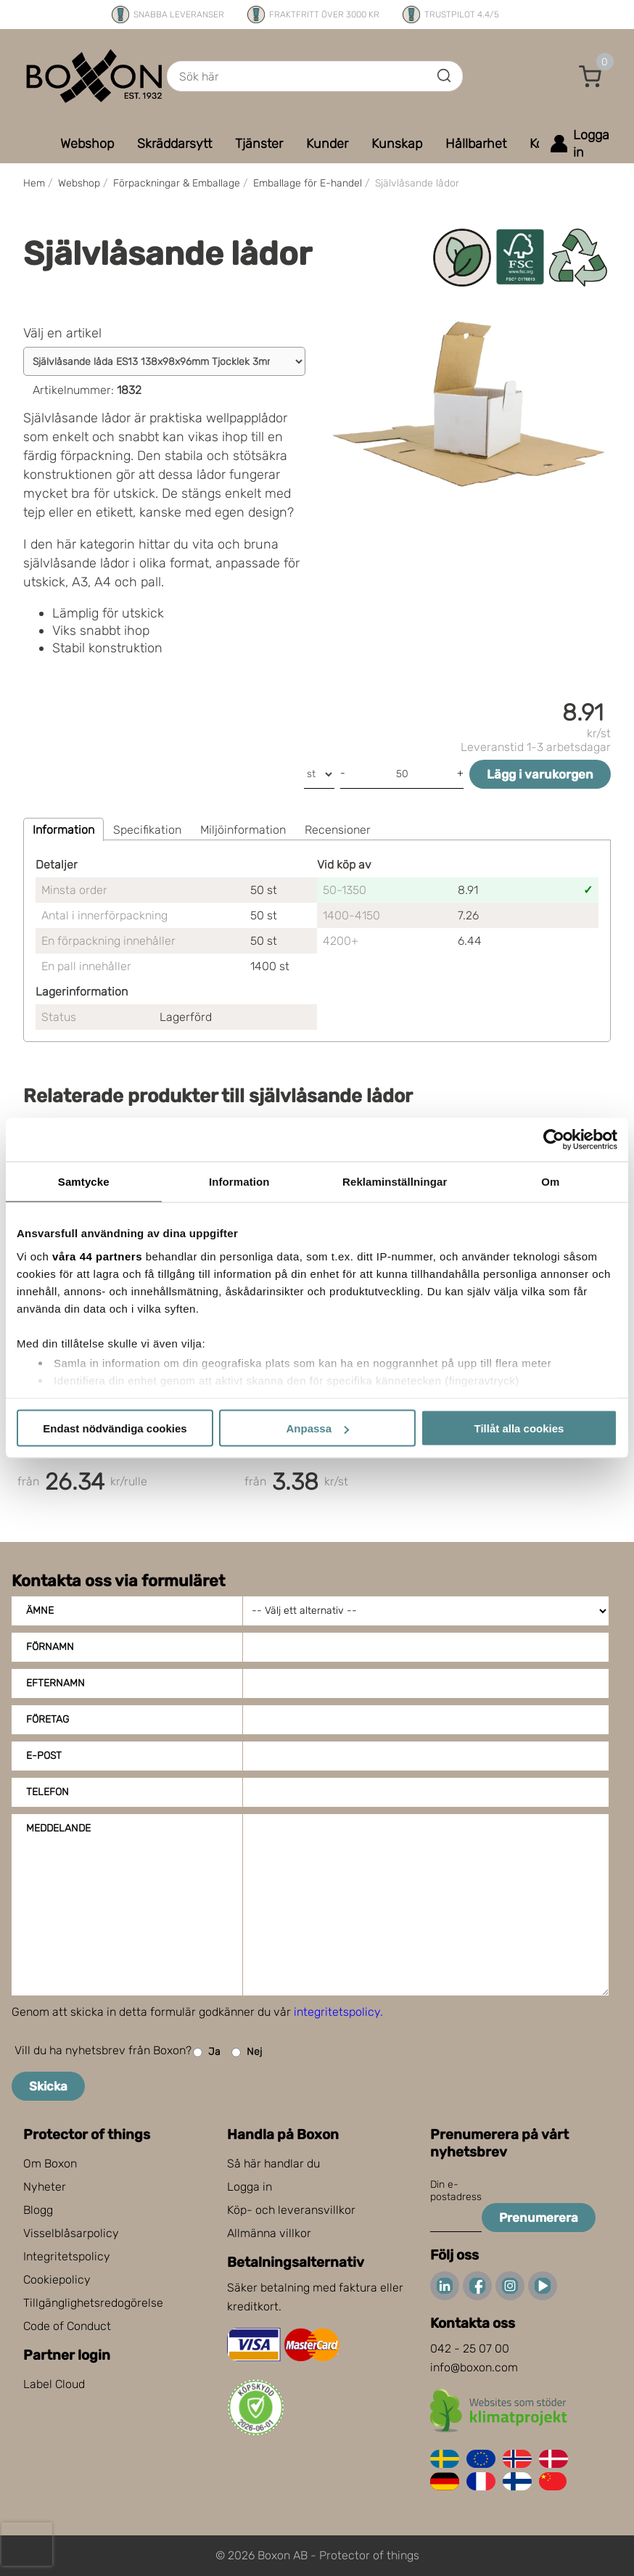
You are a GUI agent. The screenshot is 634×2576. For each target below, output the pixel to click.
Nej (246, 2052)
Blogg (38, 2210)
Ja (207, 2052)
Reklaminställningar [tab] (394, 1182)
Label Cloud (54, 2384)
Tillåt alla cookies (519, 1428)
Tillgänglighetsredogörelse (93, 2303)
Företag (47, 1719)
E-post (44, 1756)
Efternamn (55, 1683)
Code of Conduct (67, 2326)
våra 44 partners (97, 1256)
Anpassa (317, 1428)
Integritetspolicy (66, 2256)
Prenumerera (538, 2217)
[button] (590, 76)
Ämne (40, 1610)
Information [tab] (239, 1182)
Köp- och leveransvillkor (291, 2210)
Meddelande (58, 1828)
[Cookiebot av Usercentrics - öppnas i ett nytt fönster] (553, 1140)
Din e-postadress (456, 2190)
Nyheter (44, 2187)
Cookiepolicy (57, 2279)
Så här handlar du (273, 2163)
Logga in (249, 2187)
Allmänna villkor (269, 2233)
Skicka (48, 2086)
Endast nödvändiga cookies (114, 1428)
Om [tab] (550, 1182)
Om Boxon (50, 2163)
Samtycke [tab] (84, 1182)
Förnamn (50, 1647)
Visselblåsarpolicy (71, 2233)
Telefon (47, 1792)
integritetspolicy (337, 2012)
